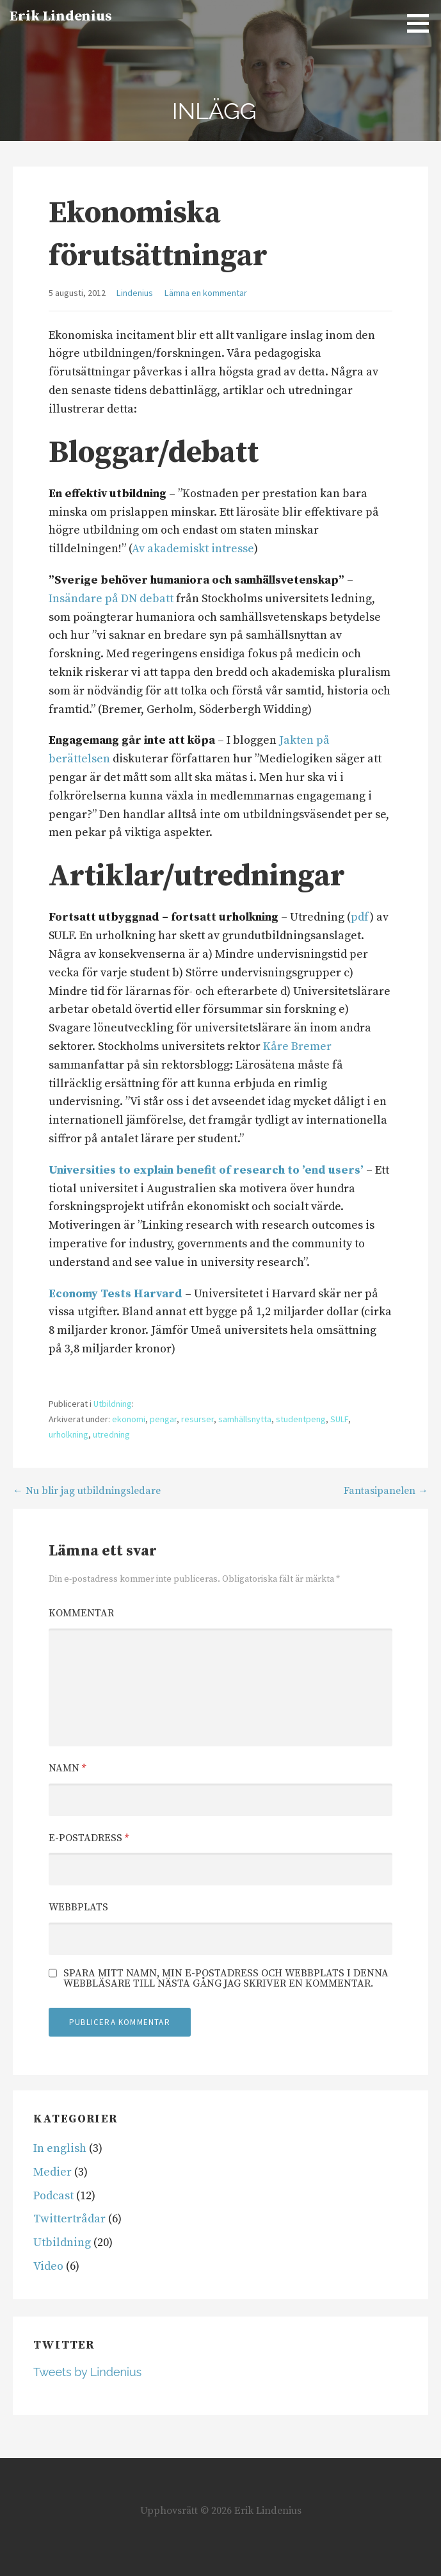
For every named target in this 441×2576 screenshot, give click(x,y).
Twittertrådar (69, 2218)
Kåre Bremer (297, 1046)
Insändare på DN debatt (111, 598)
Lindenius (134, 293)
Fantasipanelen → (386, 1490)
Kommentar (81, 1613)
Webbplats (78, 1907)
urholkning (68, 1434)
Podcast (53, 2195)
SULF (339, 1419)
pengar (163, 1419)
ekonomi (128, 1419)
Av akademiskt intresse (193, 548)
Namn (67, 1768)
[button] (422, 23)
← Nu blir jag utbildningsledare (87, 1490)
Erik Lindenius (61, 16)
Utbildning (112, 1403)
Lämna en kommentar (205, 293)
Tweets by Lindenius (87, 2372)
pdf (360, 917)
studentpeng (301, 1419)
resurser (197, 1419)
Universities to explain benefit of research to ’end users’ (206, 1170)
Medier (52, 2172)
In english (59, 2148)
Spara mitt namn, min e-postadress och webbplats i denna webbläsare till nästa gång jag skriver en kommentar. (226, 1978)
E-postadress (89, 1838)
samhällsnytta (244, 1419)
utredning (111, 1434)
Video (48, 2266)
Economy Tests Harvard (115, 1293)
